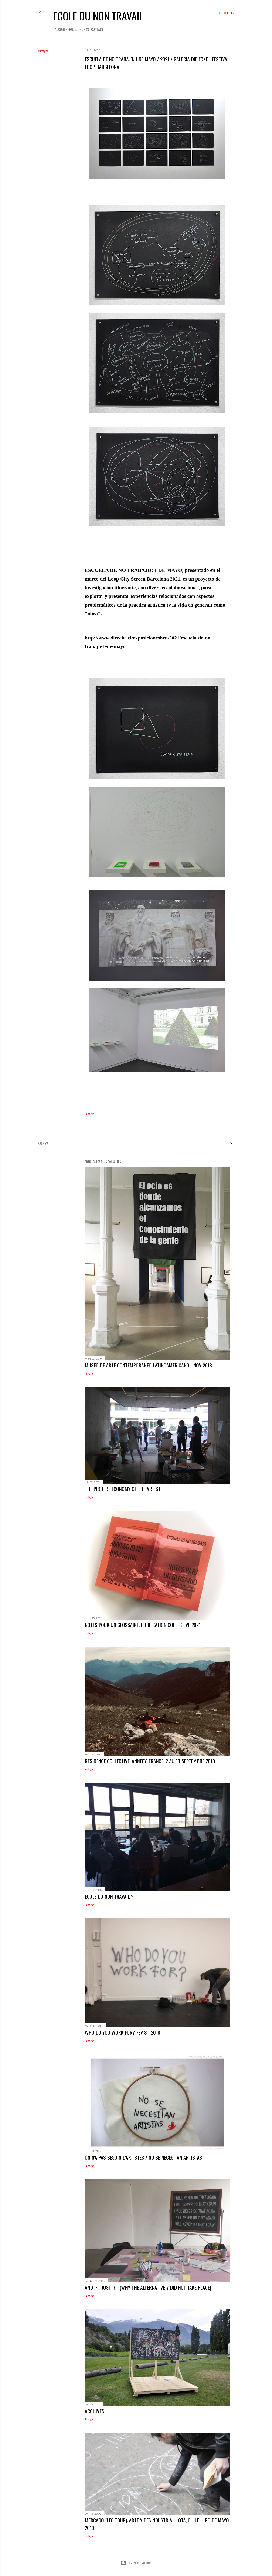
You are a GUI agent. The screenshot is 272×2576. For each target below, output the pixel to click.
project (72, 29)
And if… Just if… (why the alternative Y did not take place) (148, 2287)
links (83, 29)
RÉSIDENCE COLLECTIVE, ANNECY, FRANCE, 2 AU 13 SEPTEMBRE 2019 (150, 1761)
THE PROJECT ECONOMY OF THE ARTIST (122, 1489)
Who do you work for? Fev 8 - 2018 (122, 2032)
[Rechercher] (226, 13)
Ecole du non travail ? (109, 1896)
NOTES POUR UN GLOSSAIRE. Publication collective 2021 (143, 1624)
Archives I (96, 2411)
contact (96, 29)
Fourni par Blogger (136, 2562)
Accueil (58, 29)
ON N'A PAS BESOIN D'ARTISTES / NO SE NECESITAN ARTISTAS (143, 2157)
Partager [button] (43, 51)
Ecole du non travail (98, 15)
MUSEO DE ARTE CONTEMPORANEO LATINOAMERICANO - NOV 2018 (148, 1365)
